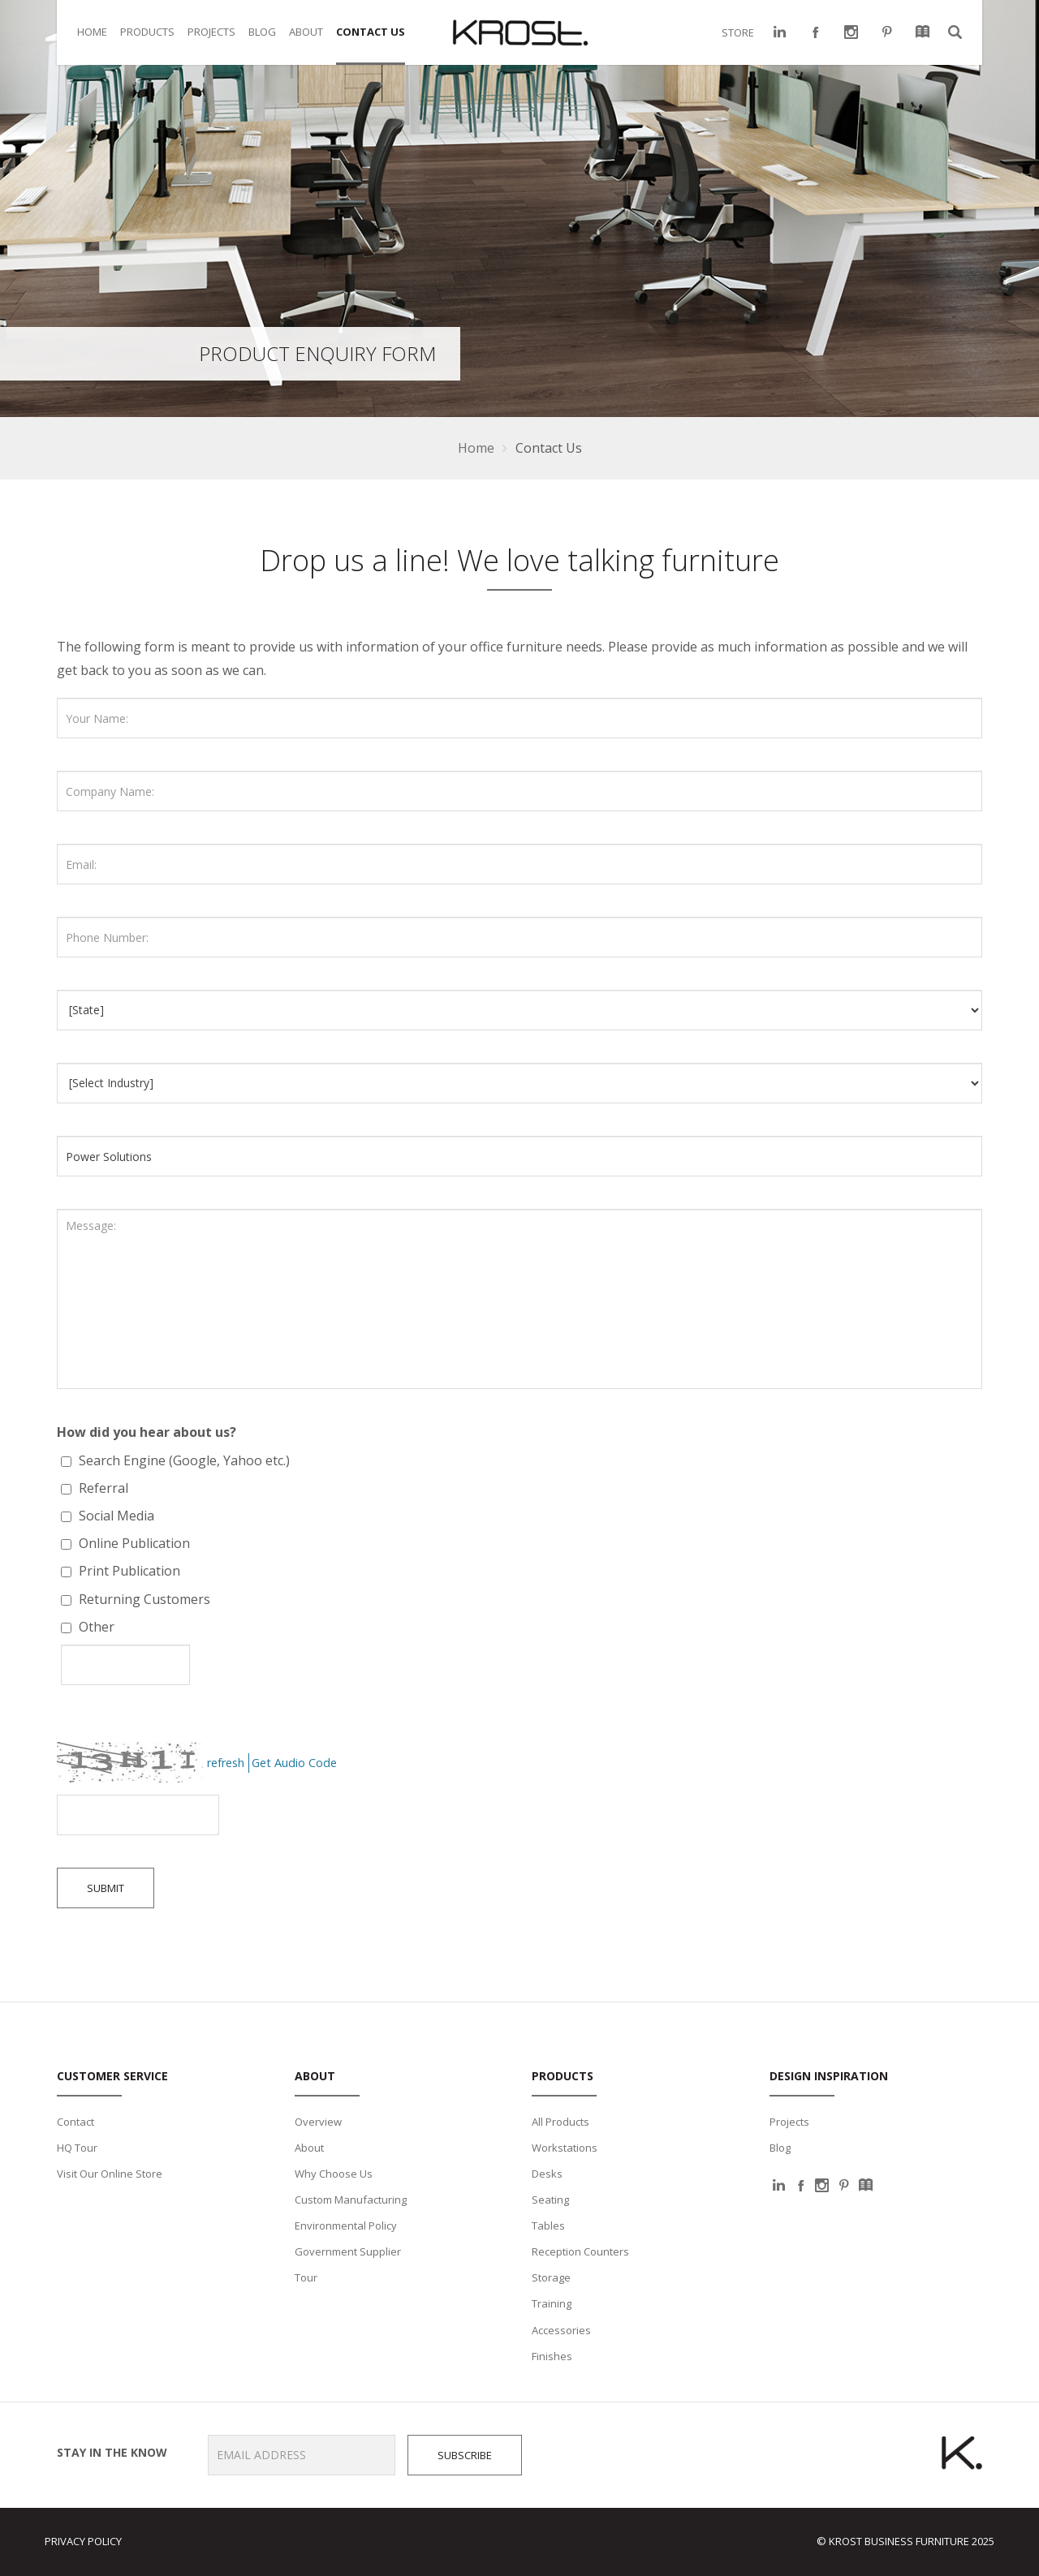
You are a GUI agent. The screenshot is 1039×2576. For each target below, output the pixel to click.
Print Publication (127, 1571)
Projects (789, 2121)
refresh (225, 1762)
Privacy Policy (83, 2541)
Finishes (552, 2356)
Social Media (114, 1516)
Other (94, 1627)
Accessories (561, 2330)
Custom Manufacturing (351, 2199)
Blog (780, 2147)
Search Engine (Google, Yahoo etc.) (182, 1460)
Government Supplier (348, 2251)
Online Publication (132, 1543)
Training (551, 2303)
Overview (318, 2121)
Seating (550, 2199)
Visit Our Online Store (109, 2173)
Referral (101, 1488)
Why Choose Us (334, 2173)
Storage (551, 2277)
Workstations (564, 2147)
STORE (738, 32)
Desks (547, 2173)
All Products (560, 2121)
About (309, 2147)
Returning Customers (142, 1599)
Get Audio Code (294, 1762)
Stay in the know (106, 2453)
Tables (548, 2225)
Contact (75, 2121)
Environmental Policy (346, 2225)
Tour (306, 2277)
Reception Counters (580, 2251)
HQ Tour (77, 2147)
